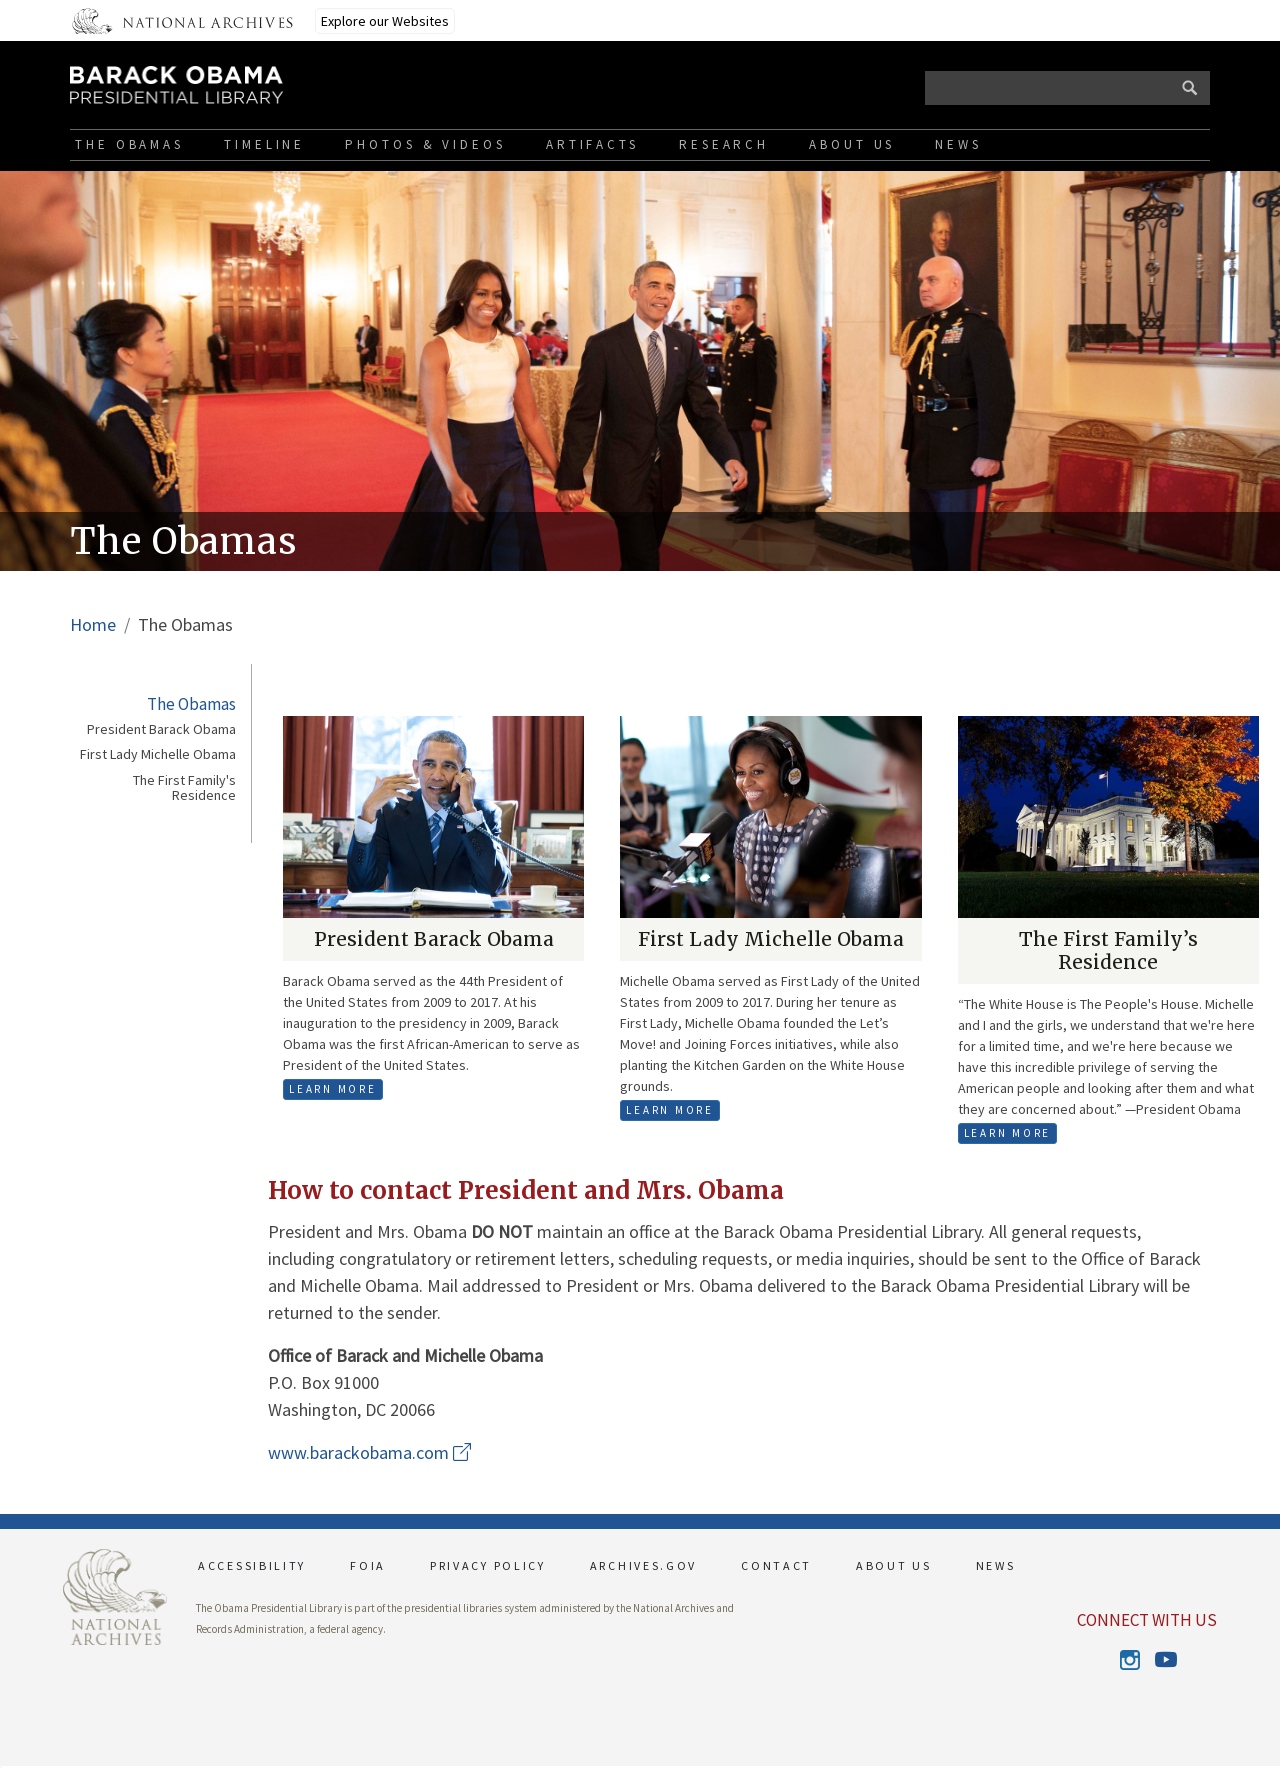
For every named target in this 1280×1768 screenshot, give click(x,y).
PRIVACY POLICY (488, 1565)
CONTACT (776, 1565)
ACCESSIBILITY (252, 1565)
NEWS (996, 1565)
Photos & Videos (425, 144)
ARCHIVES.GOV (643, 1565)
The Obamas (129, 144)
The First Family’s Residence (1108, 950)
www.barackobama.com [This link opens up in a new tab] (369, 1452)
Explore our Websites (385, 21)
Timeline (264, 144)
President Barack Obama (161, 729)
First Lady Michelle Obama (158, 754)
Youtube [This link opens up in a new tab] (1164, 1659)
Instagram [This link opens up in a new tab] (1129, 1660)
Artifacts (592, 144)
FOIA (368, 1565)
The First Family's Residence (184, 788)
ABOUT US (894, 1565)
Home (93, 624)
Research (724, 144)
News (958, 144)
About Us (852, 144)
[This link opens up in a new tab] (115, 1595)
